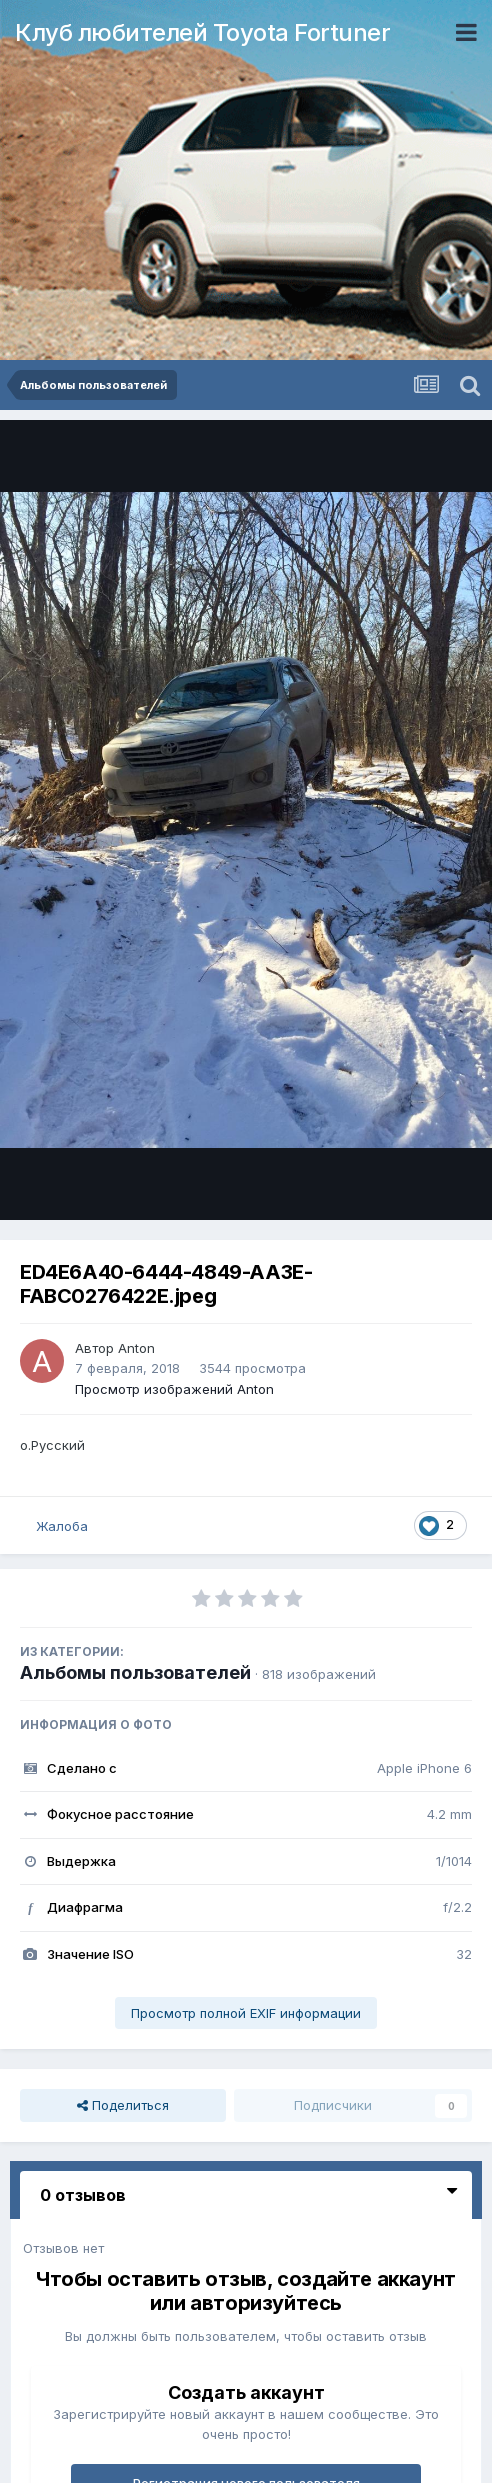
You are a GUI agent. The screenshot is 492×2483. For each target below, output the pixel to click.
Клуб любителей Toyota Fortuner (202, 32)
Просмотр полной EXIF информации (246, 2013)
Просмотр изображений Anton (174, 1389)
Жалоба (62, 1526)
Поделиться (123, 2105)
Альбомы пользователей (135, 1672)
